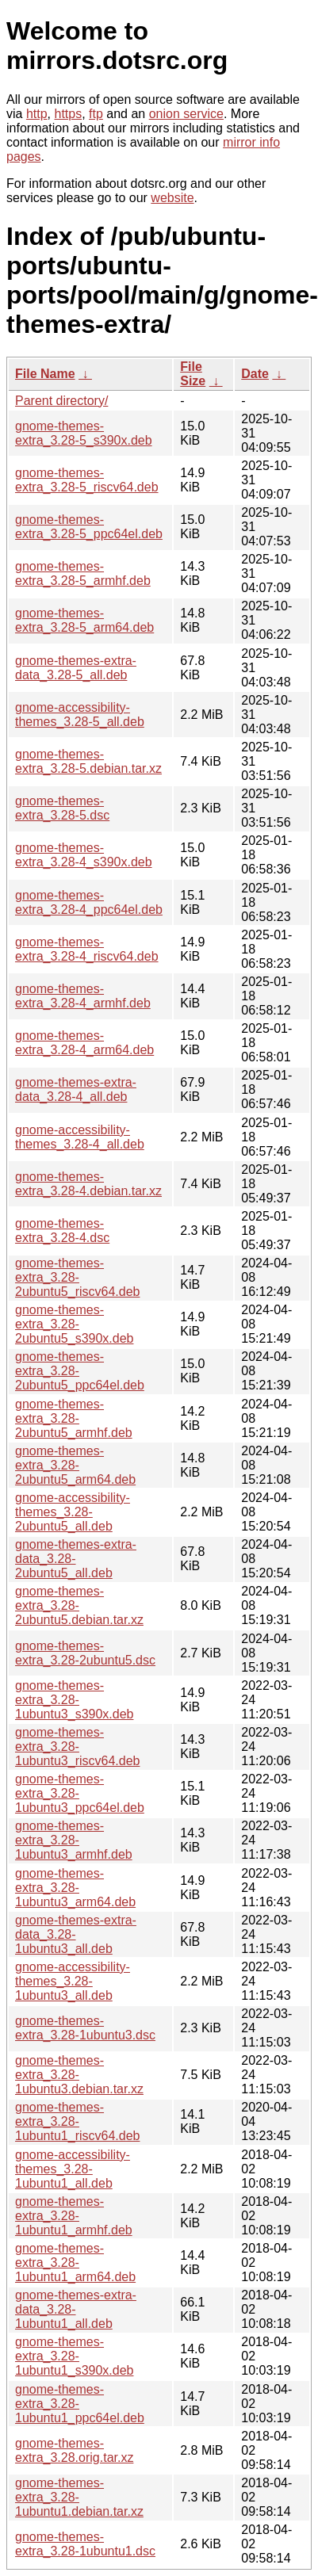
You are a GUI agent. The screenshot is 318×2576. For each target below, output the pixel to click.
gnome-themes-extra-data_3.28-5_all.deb (75, 668)
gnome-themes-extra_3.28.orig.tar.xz (74, 2450)
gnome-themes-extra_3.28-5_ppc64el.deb (89, 527)
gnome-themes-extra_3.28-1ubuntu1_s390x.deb (74, 2356)
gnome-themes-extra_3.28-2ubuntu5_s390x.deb (74, 1324)
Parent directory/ (61, 400)
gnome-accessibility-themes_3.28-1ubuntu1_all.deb (72, 2169)
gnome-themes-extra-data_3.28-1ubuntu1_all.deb (75, 2309)
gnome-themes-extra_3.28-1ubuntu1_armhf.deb (73, 2216)
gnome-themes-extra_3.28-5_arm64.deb (84, 620)
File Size (192, 374)
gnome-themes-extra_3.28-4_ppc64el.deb (89, 902)
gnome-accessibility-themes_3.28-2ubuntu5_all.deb (72, 1512)
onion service (186, 113)
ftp (96, 113)
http (37, 113)
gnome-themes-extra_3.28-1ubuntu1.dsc (85, 2544)
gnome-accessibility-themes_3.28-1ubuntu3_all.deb (72, 1981)
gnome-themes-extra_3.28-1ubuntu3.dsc (85, 2028)
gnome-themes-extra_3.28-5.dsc (62, 808)
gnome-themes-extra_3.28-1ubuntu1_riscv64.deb (77, 2121)
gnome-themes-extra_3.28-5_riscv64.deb (87, 480)
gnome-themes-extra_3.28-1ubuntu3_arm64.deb (75, 1888)
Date (255, 373)
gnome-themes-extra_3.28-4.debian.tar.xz (88, 1184)
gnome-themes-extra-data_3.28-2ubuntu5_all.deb (75, 1559)
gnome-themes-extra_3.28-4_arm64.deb (84, 1043)
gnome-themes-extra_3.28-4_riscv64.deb (87, 949)
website (172, 197)
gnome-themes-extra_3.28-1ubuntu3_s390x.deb (74, 1700)
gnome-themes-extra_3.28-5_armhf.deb (83, 573)
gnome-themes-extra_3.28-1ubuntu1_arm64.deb (75, 2263)
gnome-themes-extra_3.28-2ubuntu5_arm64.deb (75, 1465)
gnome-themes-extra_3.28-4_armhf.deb (83, 996)
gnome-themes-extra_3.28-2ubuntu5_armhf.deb (73, 1418)
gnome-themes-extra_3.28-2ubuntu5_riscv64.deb (77, 1277)
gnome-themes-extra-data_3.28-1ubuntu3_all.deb (75, 1934)
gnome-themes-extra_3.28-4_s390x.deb (83, 855)
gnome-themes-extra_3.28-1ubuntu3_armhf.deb (73, 1840)
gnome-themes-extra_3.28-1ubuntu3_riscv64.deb (77, 1747)
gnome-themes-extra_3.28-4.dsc (62, 1230)
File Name (45, 373)
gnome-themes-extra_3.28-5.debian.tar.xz (88, 761)
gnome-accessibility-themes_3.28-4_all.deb (79, 1137)
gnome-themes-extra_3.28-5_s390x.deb (83, 433)
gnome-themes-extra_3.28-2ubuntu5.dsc (85, 1653)
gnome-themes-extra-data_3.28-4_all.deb (75, 1089)
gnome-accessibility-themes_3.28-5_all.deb (79, 714)
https (68, 113)
